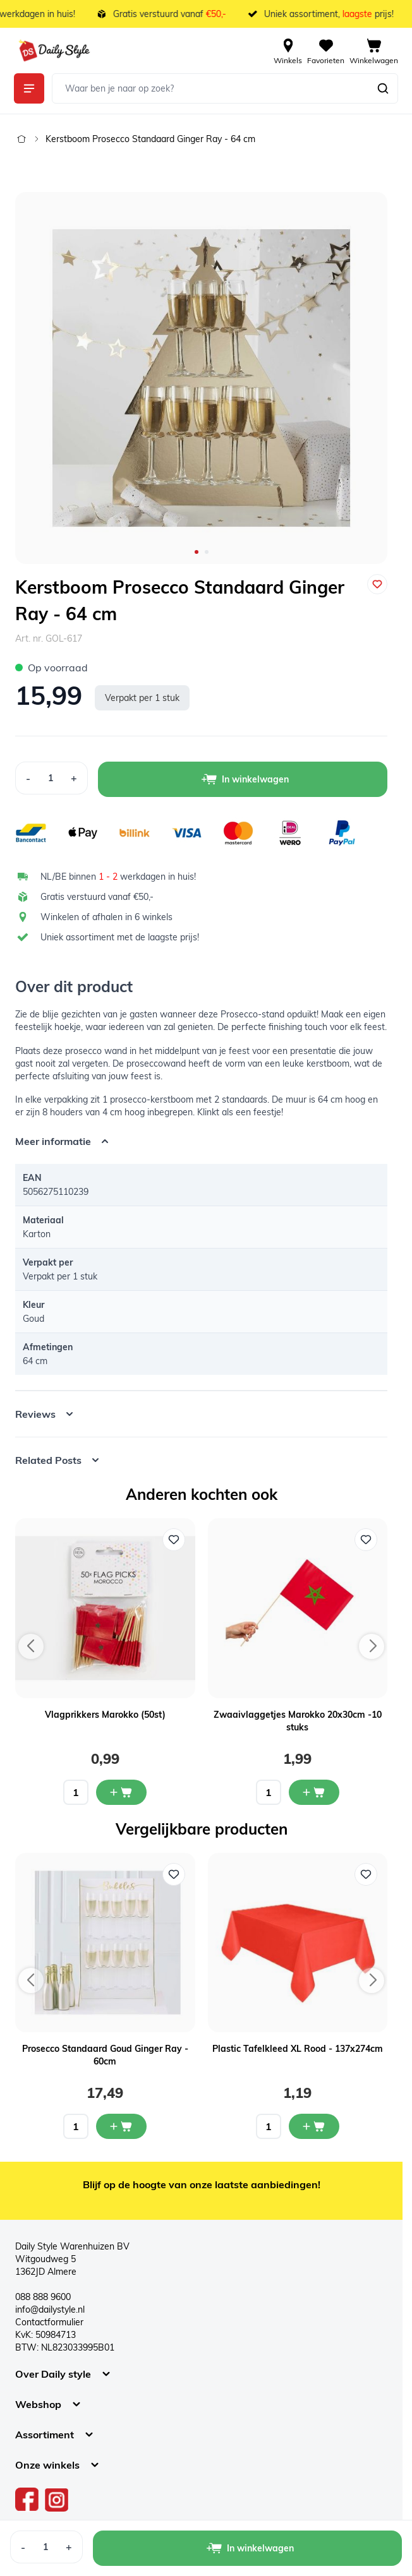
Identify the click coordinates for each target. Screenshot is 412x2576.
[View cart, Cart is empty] (373, 50)
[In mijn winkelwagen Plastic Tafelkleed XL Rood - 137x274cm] (314, 2126)
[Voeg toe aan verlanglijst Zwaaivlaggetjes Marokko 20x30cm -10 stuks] (365, 1539)
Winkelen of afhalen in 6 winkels (106, 917)
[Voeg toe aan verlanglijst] (377, 584)
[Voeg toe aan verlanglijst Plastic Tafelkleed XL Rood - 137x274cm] (365, 1874)
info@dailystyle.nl (50, 2309)
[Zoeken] (383, 88)
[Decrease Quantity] (27, 778)
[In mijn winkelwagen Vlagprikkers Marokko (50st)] (121, 1792)
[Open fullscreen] (201, 378)
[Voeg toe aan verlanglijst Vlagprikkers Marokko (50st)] (173, 1539)
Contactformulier (49, 2322)
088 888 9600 (43, 2297)
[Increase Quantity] (74, 778)
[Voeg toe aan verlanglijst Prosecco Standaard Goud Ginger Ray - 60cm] (173, 1874)
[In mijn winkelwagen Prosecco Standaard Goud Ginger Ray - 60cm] (121, 2126)
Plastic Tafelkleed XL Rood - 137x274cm (297, 2048)
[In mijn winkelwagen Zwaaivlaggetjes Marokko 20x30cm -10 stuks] (314, 1792)
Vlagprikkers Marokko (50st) (105, 1714)
